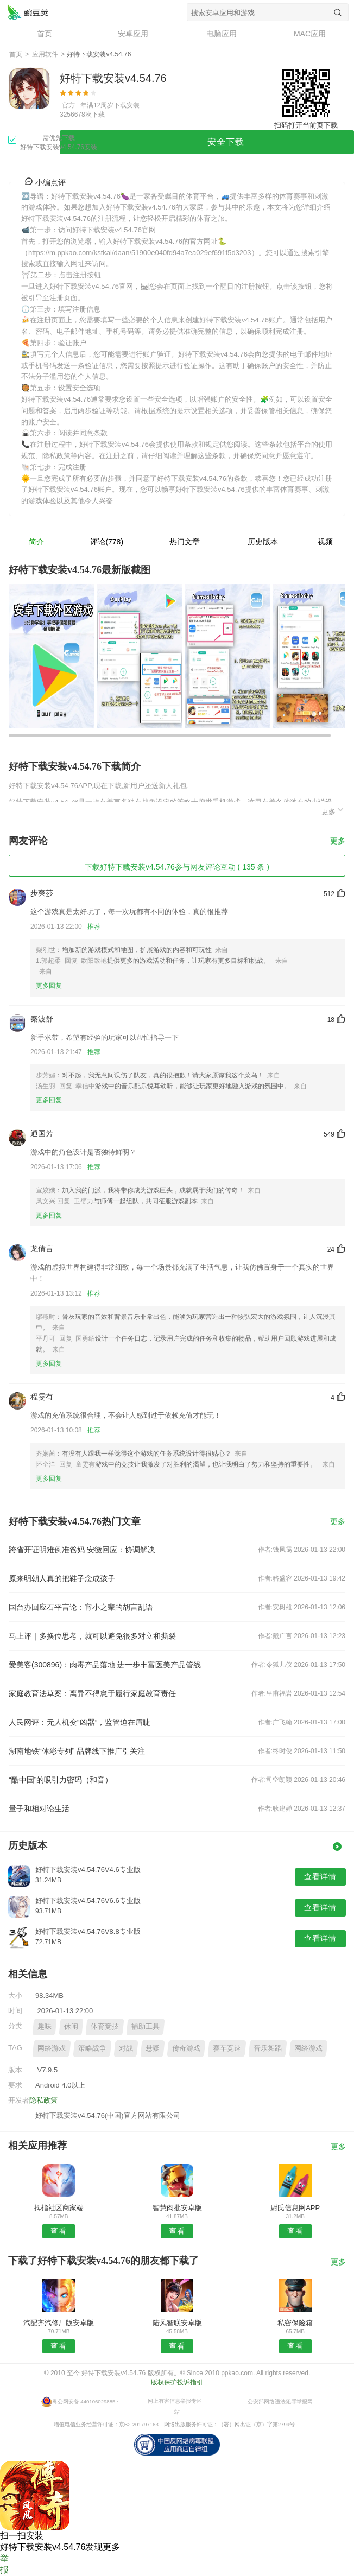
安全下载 (225, 142)
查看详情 (320, 1876)
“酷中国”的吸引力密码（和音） (60, 1779)
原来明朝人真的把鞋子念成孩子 (62, 1578)
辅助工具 (145, 2026)
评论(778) (106, 541)
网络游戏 (51, 2048)
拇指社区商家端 (59, 2208)
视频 (325, 541)
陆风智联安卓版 (177, 2323)
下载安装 (126, 105)
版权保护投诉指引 (177, 2382)
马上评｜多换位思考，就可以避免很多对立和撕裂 (92, 1636)
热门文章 (184, 541)
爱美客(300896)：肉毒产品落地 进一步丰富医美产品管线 (105, 1664)
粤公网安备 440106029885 (84, 2401)
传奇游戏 (186, 2048)
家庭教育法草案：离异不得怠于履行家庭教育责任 (92, 1693)
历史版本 (263, 541)
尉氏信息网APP (295, 2208)
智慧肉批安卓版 (177, 2208)
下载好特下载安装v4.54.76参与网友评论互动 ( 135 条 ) (177, 866)
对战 (126, 2048)
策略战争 (92, 2048)
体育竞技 (105, 2026)
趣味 (44, 2026)
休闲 (71, 2026)
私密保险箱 (295, 2323)
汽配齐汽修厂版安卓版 (58, 2323)
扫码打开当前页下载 (306, 125)
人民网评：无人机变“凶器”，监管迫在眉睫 (79, 1722)
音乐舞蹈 (268, 2048)
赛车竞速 (227, 2048)
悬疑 (153, 2048)
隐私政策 (43, 2100)
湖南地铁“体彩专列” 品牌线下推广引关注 (77, 1751)
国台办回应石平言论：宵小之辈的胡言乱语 (81, 1607)
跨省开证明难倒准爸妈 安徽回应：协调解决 (82, 1549)
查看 (58, 2230)
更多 (333, 810)
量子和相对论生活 (39, 1808)
